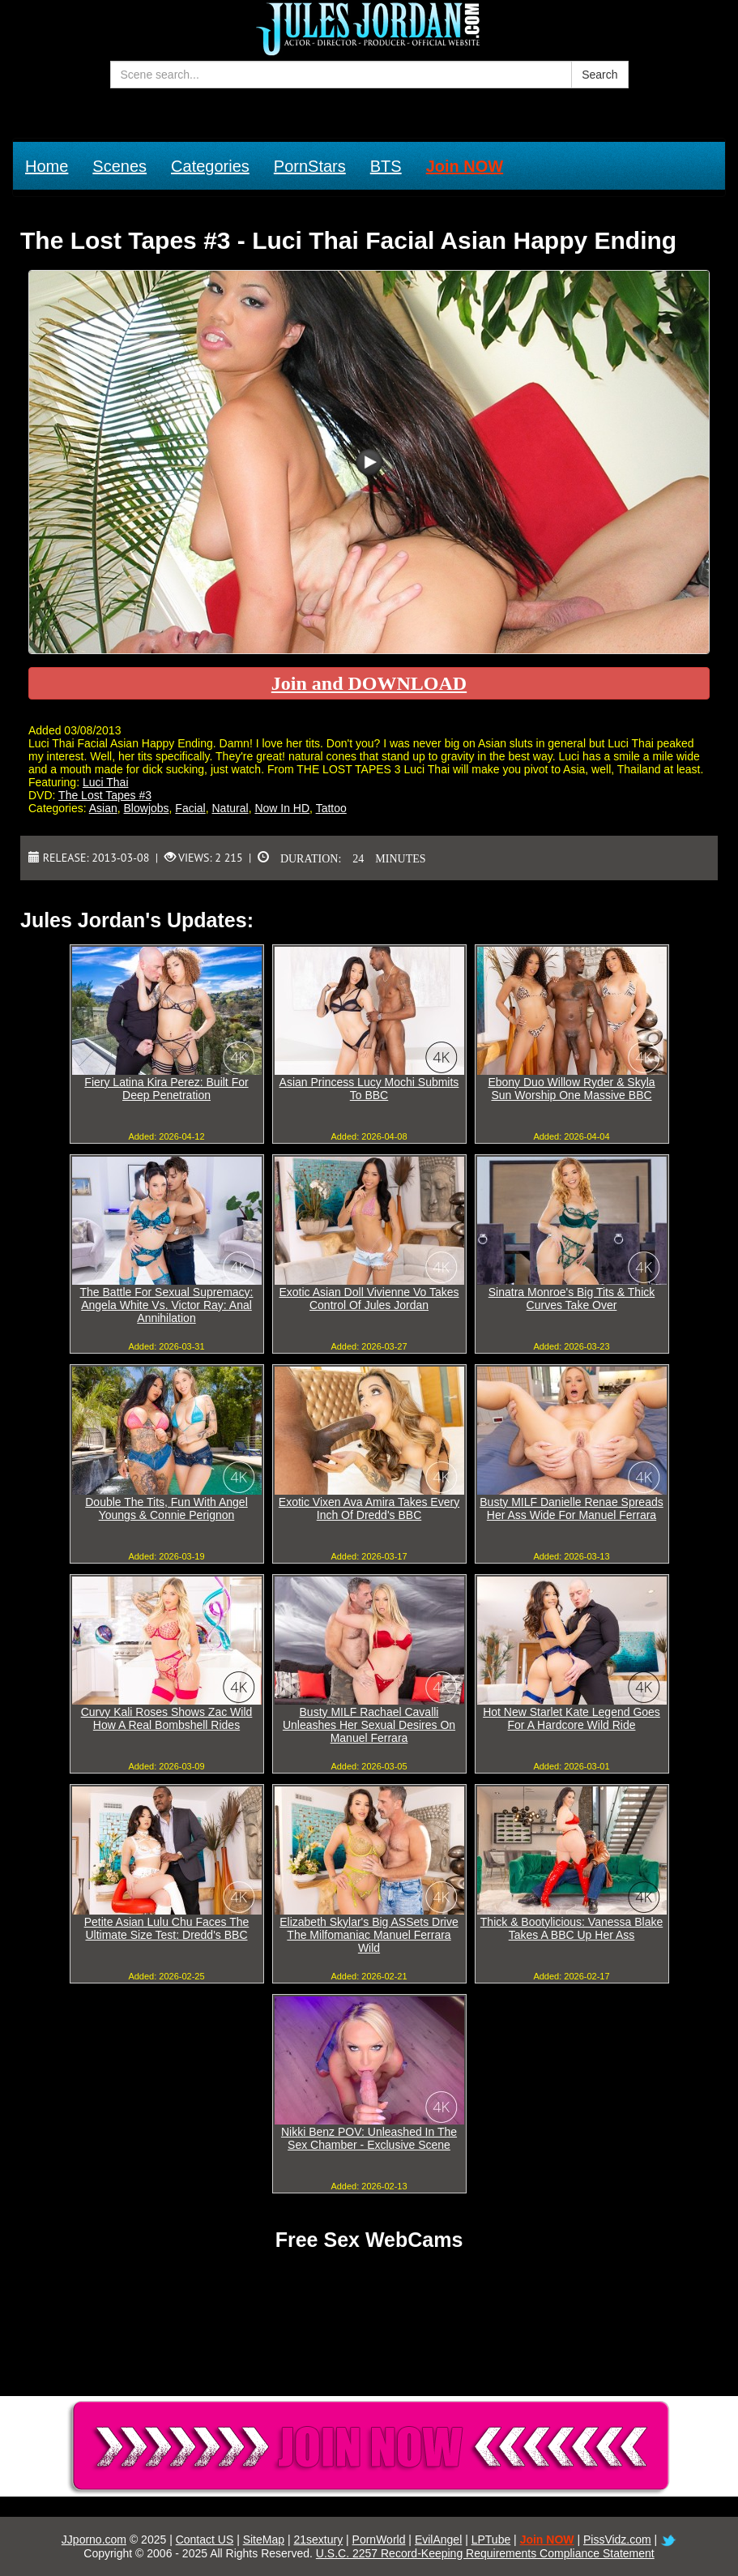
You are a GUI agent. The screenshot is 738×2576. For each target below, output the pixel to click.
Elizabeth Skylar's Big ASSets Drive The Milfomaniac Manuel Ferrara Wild (369, 1934)
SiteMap (263, 2539)
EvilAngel (438, 2539)
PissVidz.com (617, 2539)
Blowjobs (146, 808)
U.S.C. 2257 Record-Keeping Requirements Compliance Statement (485, 2553)
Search (599, 74)
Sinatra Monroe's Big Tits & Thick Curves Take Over (571, 1299)
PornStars (310, 166)
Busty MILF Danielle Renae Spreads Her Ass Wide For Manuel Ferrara (571, 1508)
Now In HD (281, 808)
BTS (386, 166)
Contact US (205, 2539)
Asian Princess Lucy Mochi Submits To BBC (369, 1089)
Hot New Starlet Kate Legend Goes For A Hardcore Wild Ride (571, 1718)
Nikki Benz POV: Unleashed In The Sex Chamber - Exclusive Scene (369, 2138)
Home (46, 166)
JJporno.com (94, 2539)
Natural (229, 808)
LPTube (491, 2539)
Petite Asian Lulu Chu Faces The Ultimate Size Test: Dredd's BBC (167, 1928)
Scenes (119, 166)
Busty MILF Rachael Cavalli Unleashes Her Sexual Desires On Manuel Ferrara (369, 1724)
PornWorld (379, 2539)
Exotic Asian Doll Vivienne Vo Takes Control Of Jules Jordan (369, 1299)
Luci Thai (106, 782)
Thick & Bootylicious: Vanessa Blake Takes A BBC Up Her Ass (571, 1928)
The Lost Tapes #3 (104, 795)
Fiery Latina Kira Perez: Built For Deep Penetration (166, 1089)
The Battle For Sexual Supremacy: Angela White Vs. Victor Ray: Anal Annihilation (167, 1305)
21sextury (318, 2539)
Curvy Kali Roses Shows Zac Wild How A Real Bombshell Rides (167, 1718)
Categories (210, 166)
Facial (190, 808)
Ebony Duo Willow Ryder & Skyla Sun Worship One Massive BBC (571, 1089)
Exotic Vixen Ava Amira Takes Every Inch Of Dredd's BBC (369, 1508)
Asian (103, 808)
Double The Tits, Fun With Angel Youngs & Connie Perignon (166, 1508)
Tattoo (331, 808)
